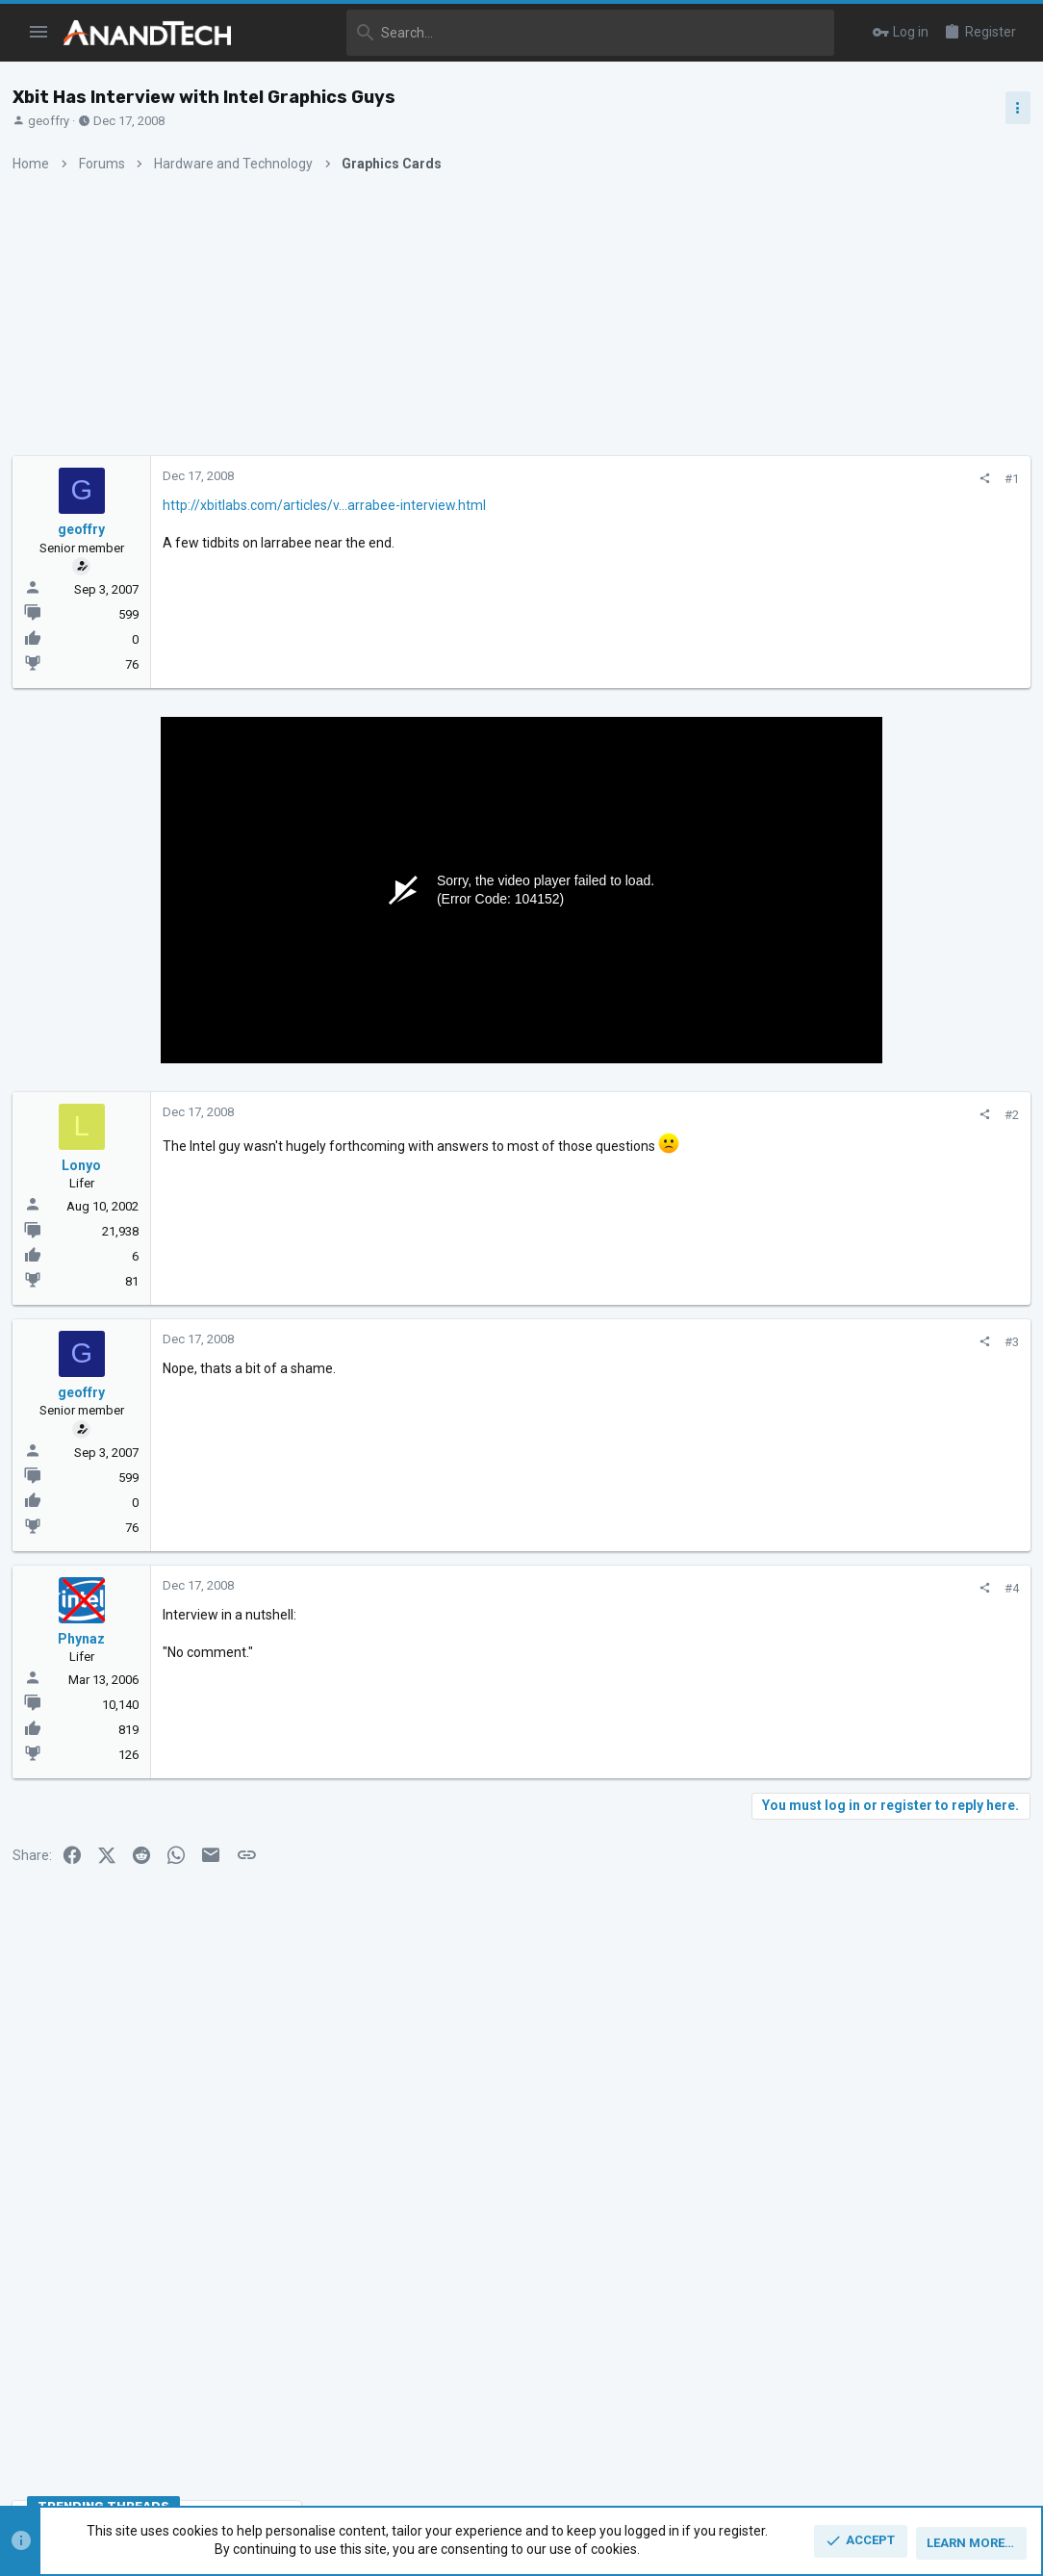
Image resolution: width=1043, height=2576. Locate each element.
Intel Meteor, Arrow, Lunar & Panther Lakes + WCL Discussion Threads (893, 1227)
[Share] (670, 479)
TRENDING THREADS (826, 1043)
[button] (39, 32)
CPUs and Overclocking (846, 1168)
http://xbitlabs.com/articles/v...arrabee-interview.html (331, 505)
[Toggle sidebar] (1011, 107)
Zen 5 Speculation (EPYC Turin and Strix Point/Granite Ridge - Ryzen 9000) (891, 1097)
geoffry (55, 121)
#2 (697, 1115)
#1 (697, 479)
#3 (697, 1342)
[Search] (545, 33)
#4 (697, 1588)
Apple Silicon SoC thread (890, 1449)
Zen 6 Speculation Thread (888, 1541)
